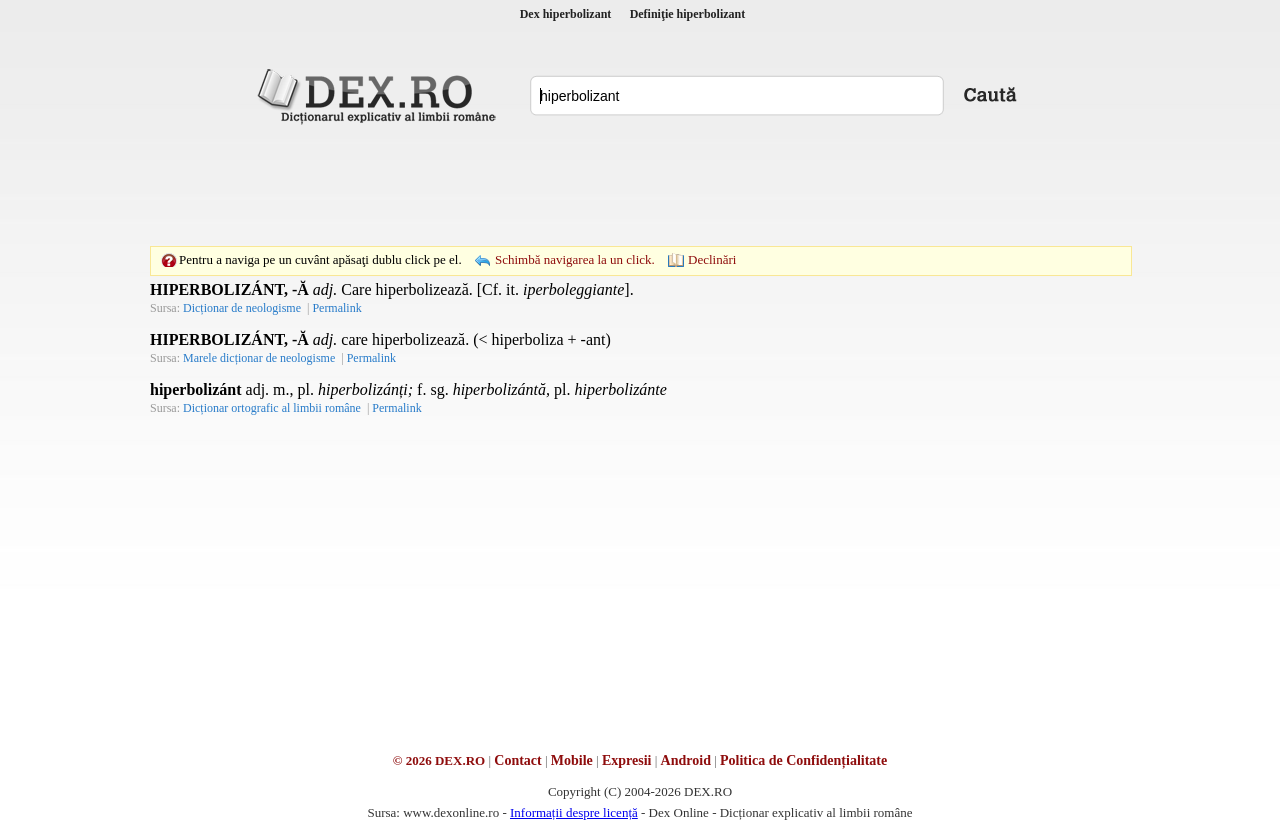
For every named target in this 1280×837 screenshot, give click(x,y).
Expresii (627, 760)
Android (686, 760)
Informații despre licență (574, 812)
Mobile (572, 760)
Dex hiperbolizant (566, 14)
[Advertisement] (640, 185)
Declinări (712, 259)
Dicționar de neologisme (242, 308)
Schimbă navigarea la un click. (575, 259)
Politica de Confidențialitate (803, 760)
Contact (517, 760)
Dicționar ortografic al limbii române (272, 408)
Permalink (336, 308)
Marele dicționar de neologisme (259, 358)
